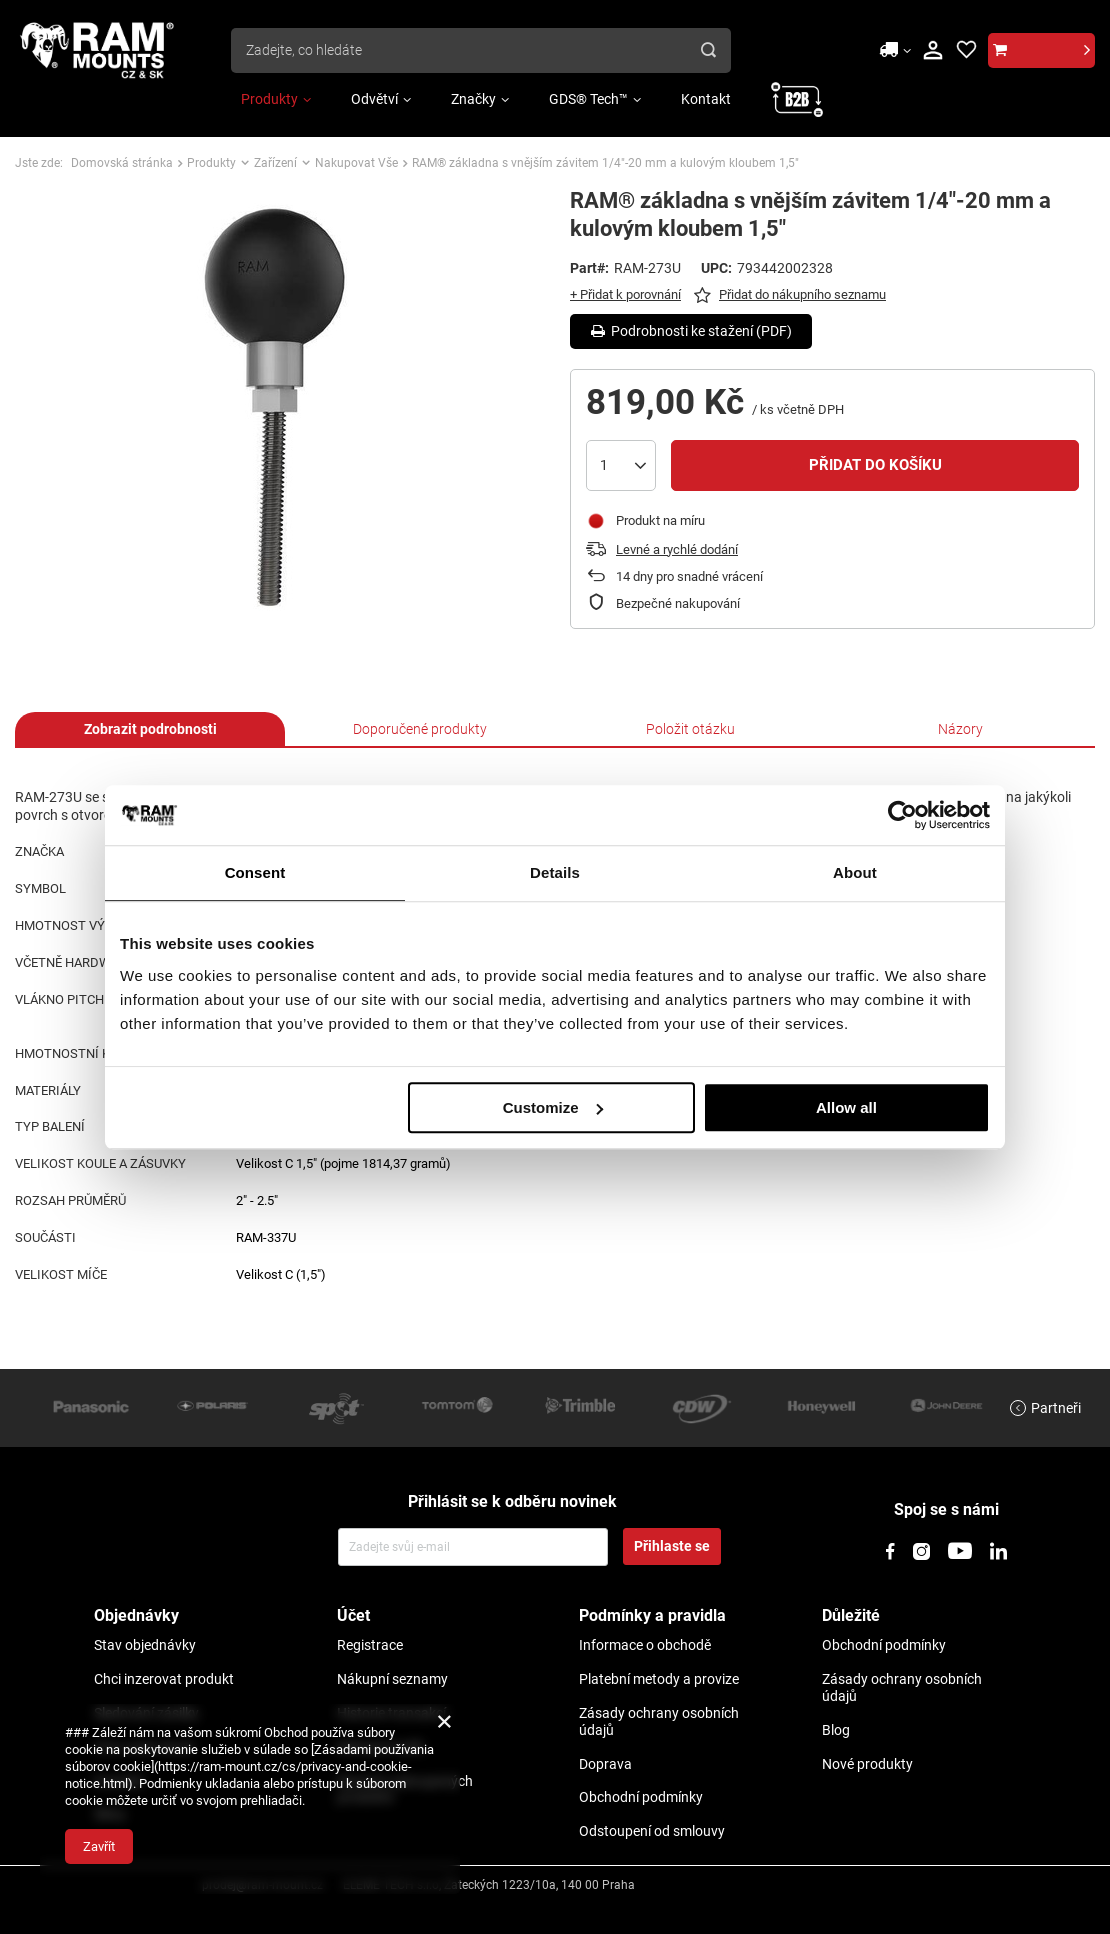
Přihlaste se (672, 1546)
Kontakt (706, 99)
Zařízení (275, 163)
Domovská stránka (122, 163)
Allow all (846, 1107)
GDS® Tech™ (588, 99)
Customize (553, 1107)
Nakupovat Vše (356, 163)
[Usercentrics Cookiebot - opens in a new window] (902, 815)
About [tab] (855, 872)
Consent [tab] (255, 872)
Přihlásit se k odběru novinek (512, 1501)
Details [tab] (555, 872)
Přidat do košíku (875, 465)
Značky (473, 99)
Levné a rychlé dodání (677, 549)
